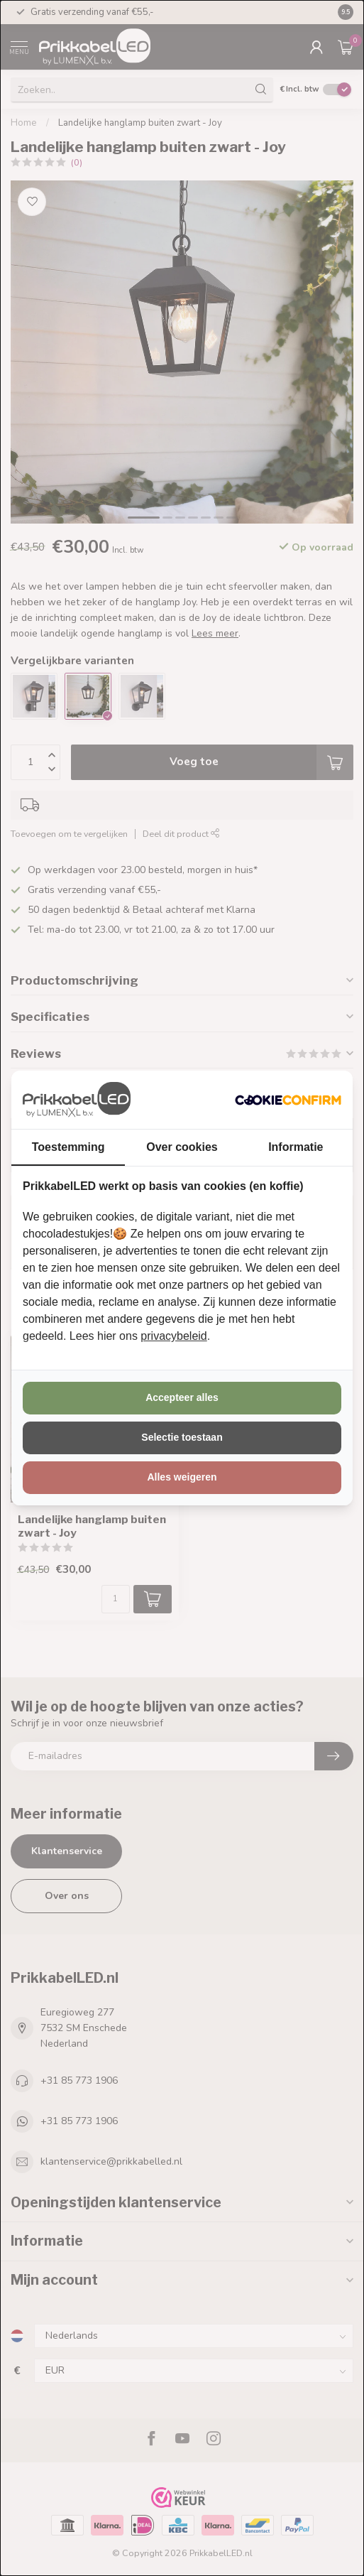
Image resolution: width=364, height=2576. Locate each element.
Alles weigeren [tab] (181, 1477)
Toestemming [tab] (68, 1147)
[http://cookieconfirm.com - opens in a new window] (288, 1100)
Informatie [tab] (295, 1147)
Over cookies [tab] (182, 1147)
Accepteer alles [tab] (182, 1397)
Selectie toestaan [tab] (181, 1437)
